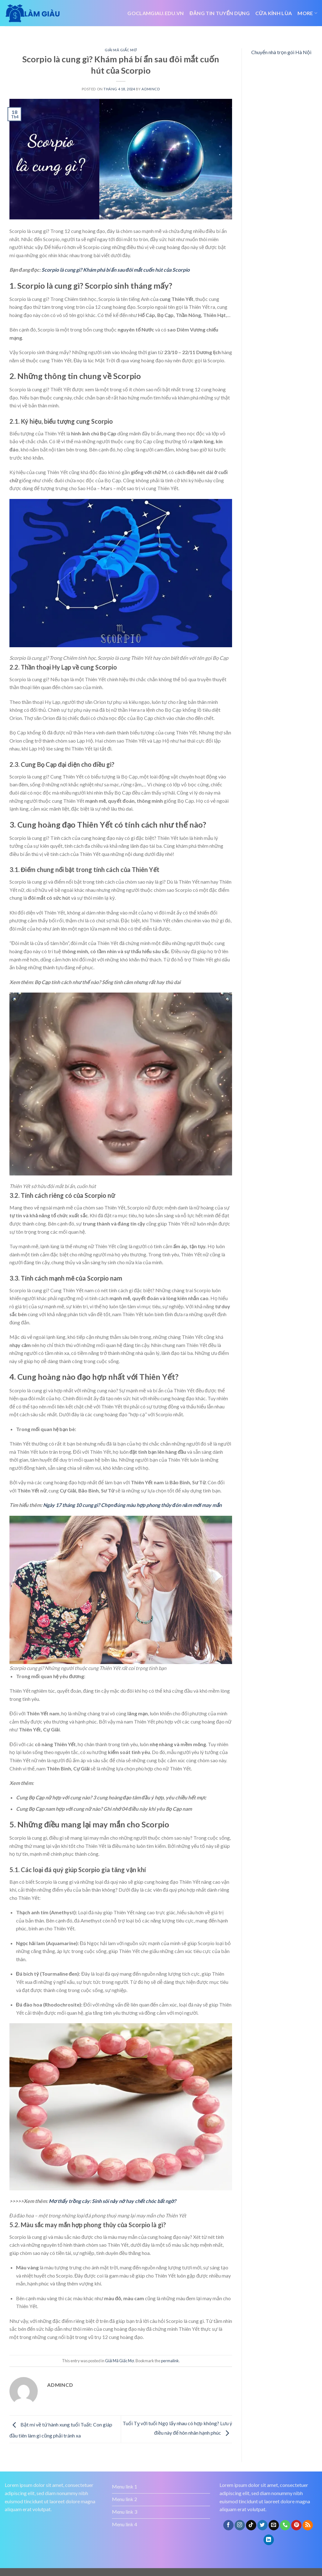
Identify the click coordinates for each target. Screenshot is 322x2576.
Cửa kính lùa (273, 13)
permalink (170, 2360)
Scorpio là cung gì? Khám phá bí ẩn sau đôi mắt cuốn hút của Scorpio (116, 270)
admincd (151, 89)
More (307, 13)
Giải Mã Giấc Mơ (121, 50)
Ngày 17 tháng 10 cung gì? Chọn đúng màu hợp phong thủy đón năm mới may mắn (132, 1505)
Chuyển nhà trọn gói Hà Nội (281, 52)
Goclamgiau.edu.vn (155, 13)
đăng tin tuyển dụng (220, 13)
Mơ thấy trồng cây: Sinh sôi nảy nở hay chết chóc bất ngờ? (112, 2201)
